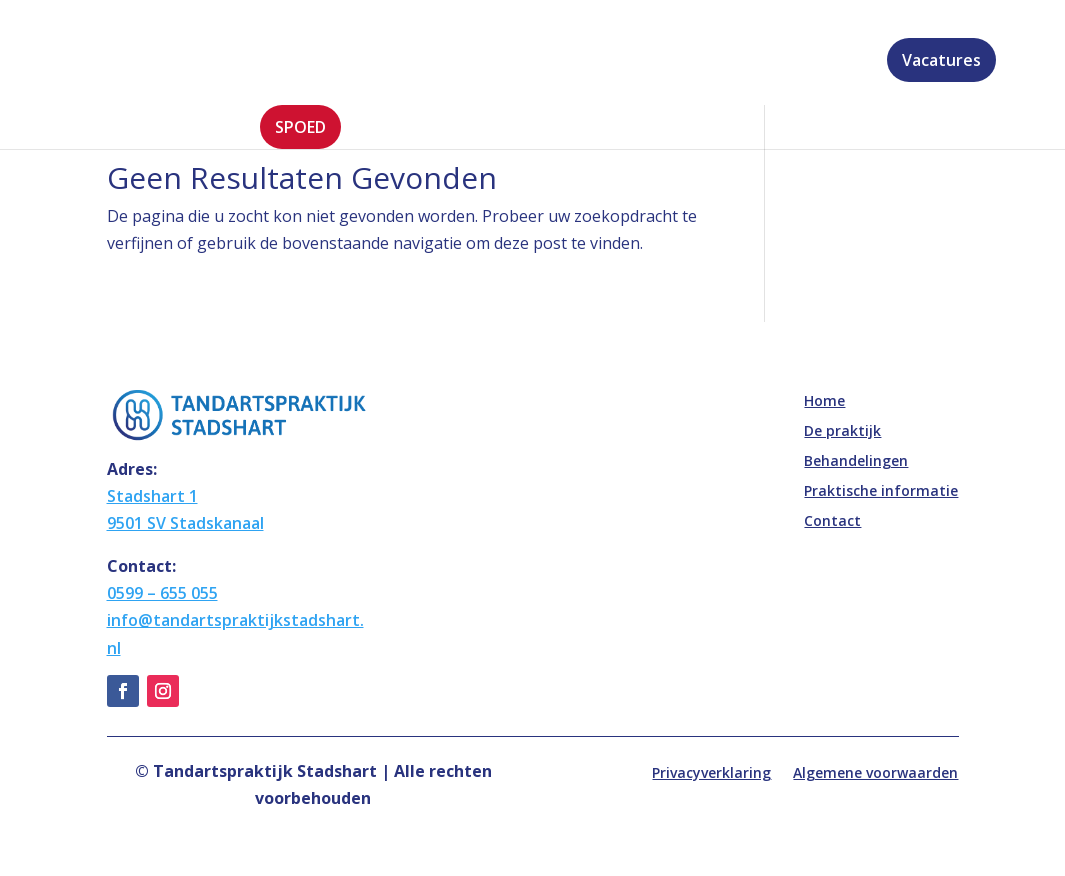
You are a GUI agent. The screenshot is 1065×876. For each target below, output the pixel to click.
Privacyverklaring (711, 774)
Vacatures (941, 60)
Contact (838, 62)
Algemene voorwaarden (875, 774)
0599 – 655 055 (162, 593)
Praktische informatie (685, 62)
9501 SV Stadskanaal (185, 523)
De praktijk (366, 62)
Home (283, 62)
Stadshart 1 (152, 496)
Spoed (300, 127)
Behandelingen (504, 62)
